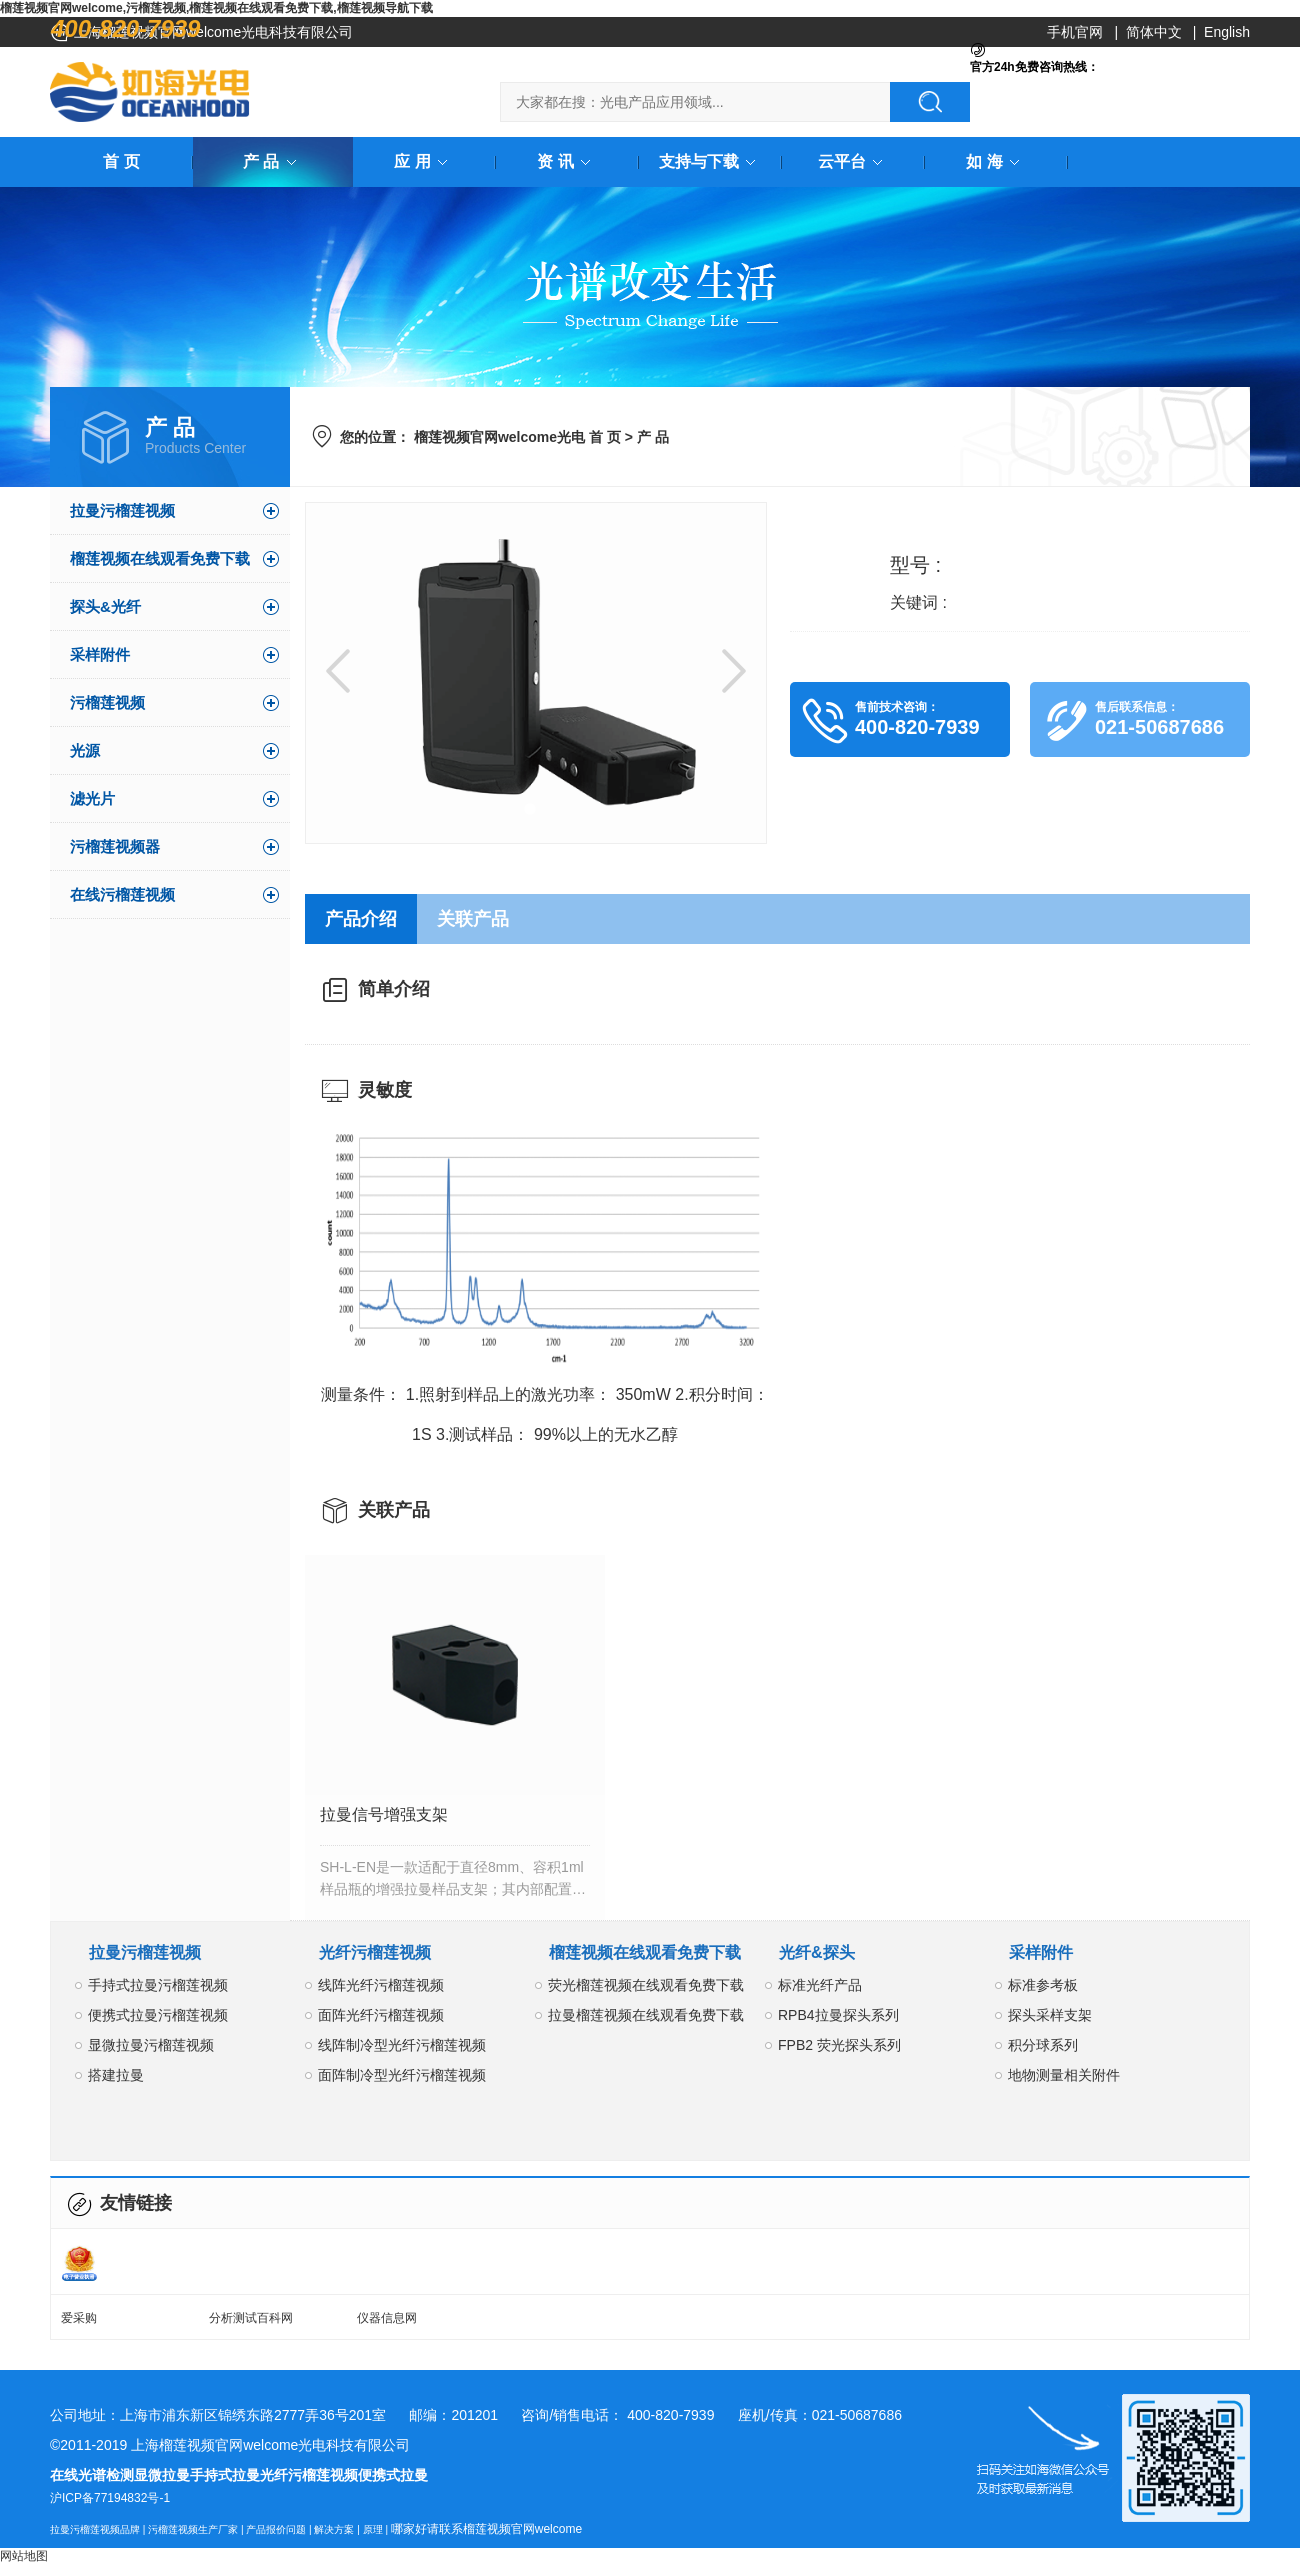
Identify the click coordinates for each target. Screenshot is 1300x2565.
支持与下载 (711, 161)
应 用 (424, 161)
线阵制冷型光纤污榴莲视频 (402, 2045)
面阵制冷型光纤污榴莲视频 (402, 2075)
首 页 (121, 161)
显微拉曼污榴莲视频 (151, 2045)
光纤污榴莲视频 (375, 1952)
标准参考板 (1043, 1985)
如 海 (996, 161)
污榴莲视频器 (115, 846)
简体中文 (1154, 32)
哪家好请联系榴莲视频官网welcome (486, 2529)
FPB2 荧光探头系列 (839, 2045)
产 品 (273, 161)
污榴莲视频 (107, 702)
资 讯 (567, 161)
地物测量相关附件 (1064, 2075)
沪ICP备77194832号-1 (110, 2498)
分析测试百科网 (251, 2318)
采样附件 (100, 654)
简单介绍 (394, 989)
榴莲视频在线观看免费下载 (160, 558)
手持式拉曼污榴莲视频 (158, 1985)
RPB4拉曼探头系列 (838, 2015)
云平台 (854, 161)
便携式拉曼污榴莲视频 (158, 2015)
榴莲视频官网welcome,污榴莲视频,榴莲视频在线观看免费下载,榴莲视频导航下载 (216, 8)
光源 (85, 750)
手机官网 (1075, 32)
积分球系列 (1043, 2045)
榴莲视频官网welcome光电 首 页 (517, 437)
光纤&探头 (817, 1952)
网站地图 (24, 2556)
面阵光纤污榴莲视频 (381, 2015)
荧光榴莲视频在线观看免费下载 (646, 1985)
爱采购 (79, 2318)
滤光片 (92, 798)
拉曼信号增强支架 (384, 1814)
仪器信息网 (387, 2318)
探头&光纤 (105, 606)
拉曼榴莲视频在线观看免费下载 (646, 2015)
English (1227, 32)
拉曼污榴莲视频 (122, 510)
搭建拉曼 (116, 2075)
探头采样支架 (1050, 2015)
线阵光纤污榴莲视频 (381, 1985)
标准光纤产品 (820, 1985)
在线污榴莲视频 (122, 894)
